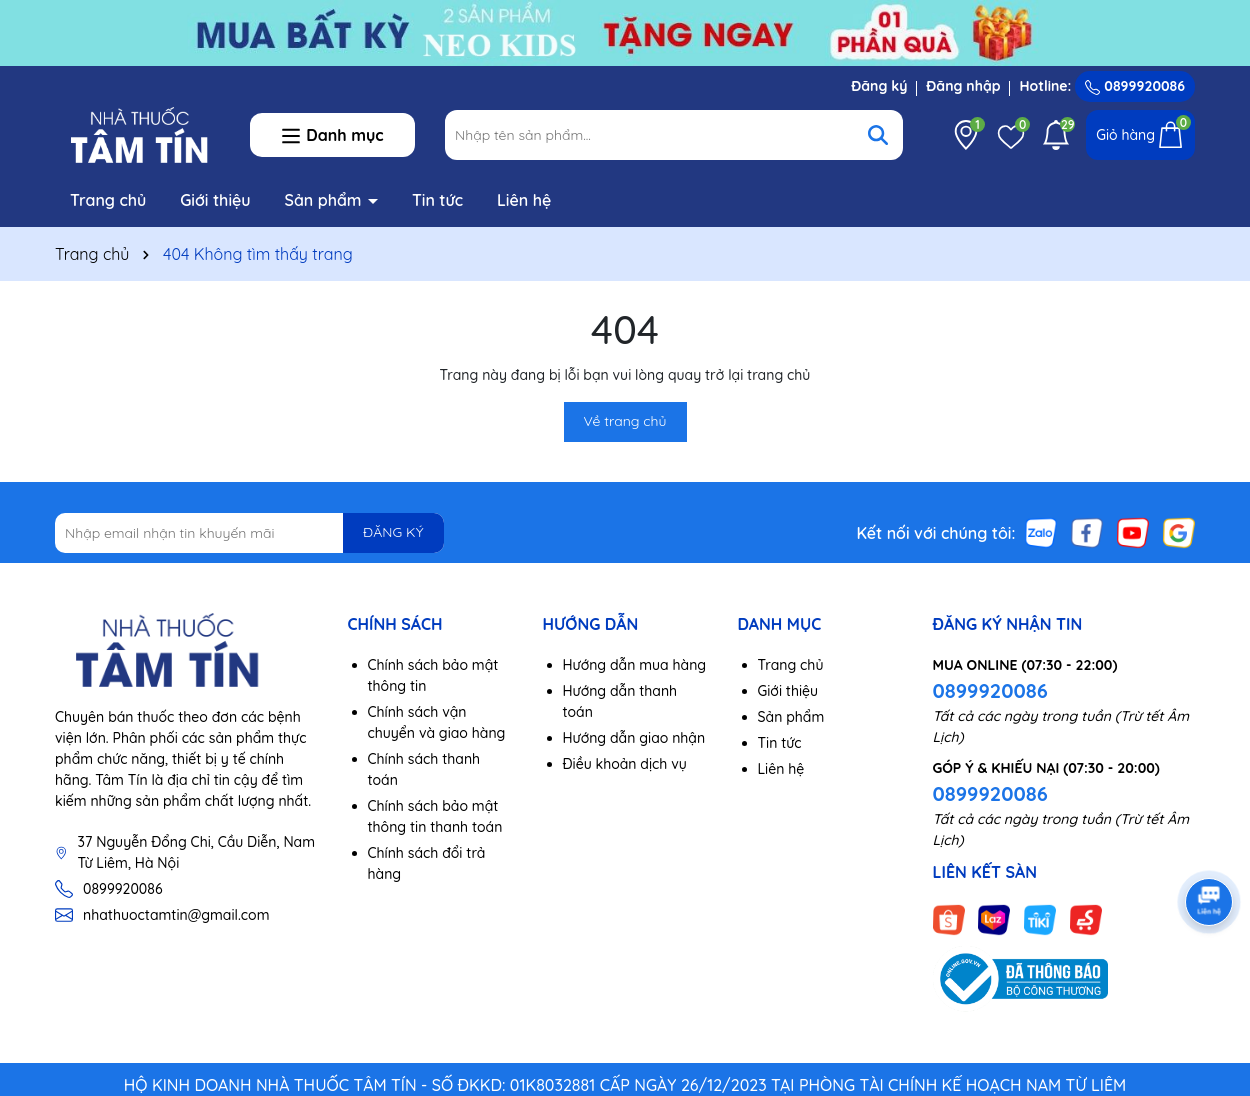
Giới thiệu (215, 200)
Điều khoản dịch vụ (625, 764)
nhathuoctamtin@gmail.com (176, 915)
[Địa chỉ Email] (249, 533)
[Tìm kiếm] (878, 135)
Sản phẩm (326, 200)
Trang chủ (108, 200)
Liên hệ (524, 200)
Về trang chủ (625, 421)
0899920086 (1135, 86)
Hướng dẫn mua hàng (635, 665)
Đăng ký (879, 86)
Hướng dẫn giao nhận (634, 738)
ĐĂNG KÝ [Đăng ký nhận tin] (393, 532)
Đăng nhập (963, 86)
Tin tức (437, 200)
